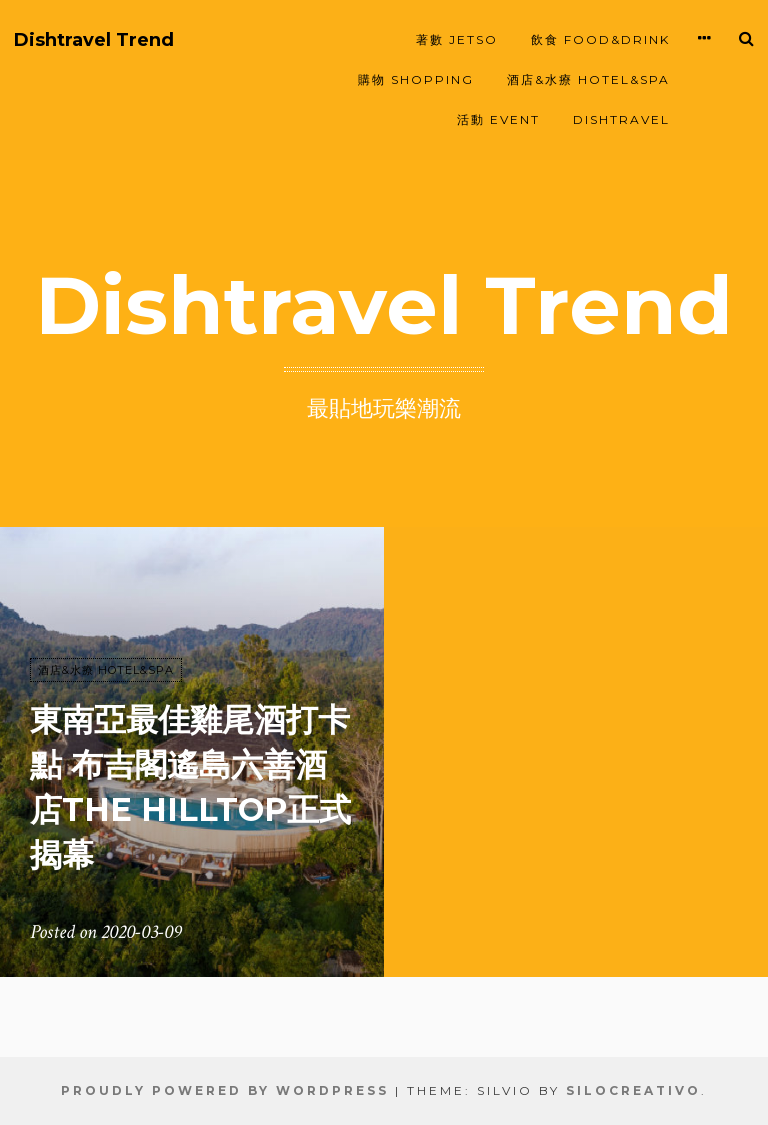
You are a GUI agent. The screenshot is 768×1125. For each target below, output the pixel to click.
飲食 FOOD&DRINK (600, 39)
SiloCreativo (633, 1090)
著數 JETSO (457, 39)
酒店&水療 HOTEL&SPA (588, 79)
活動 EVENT (498, 119)
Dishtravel (621, 119)
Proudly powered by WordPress (225, 1090)
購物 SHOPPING (416, 79)
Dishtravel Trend (94, 40)
